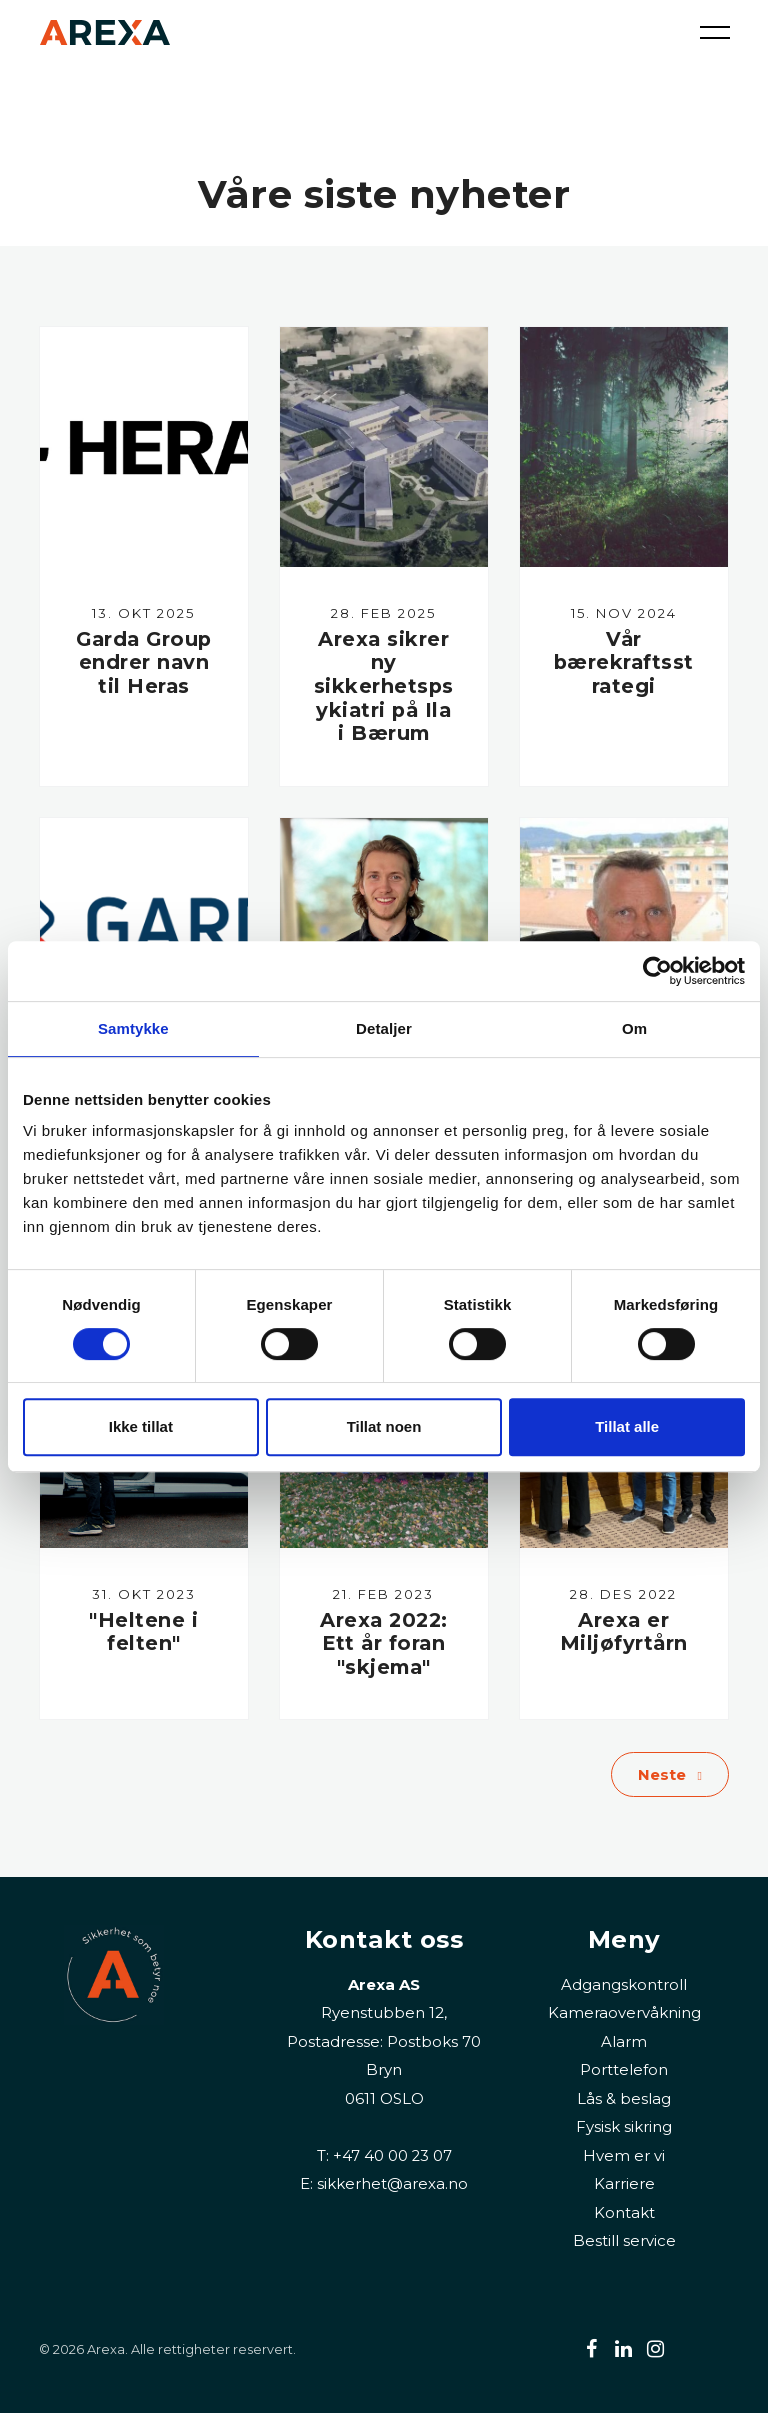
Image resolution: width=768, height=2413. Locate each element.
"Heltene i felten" (143, 1632)
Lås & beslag (624, 2098)
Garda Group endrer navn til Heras (144, 662)
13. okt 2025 (143, 613)
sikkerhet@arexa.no (392, 2183)
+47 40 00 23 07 (392, 2155)
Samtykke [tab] (133, 1028)
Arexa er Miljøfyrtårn (624, 1632)
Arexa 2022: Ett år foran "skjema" (384, 1643)
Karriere (624, 2183)
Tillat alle (627, 1426)
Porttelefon (624, 2069)
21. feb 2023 (383, 1595)
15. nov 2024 (624, 613)
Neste (670, 1775)
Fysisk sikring (624, 2126)
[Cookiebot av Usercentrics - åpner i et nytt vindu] (657, 971)
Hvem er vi (624, 2155)
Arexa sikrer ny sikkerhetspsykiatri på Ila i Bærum (384, 686)
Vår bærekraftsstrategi (624, 662)
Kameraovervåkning (624, 2012)
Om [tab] (634, 1028)
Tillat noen (384, 1426)
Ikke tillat (141, 1426)
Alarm (624, 2041)
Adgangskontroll (624, 1984)
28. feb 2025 (383, 613)
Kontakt (624, 2212)
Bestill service (624, 2240)
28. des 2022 (623, 1595)
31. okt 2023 (144, 1595)
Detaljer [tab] (384, 1028)
